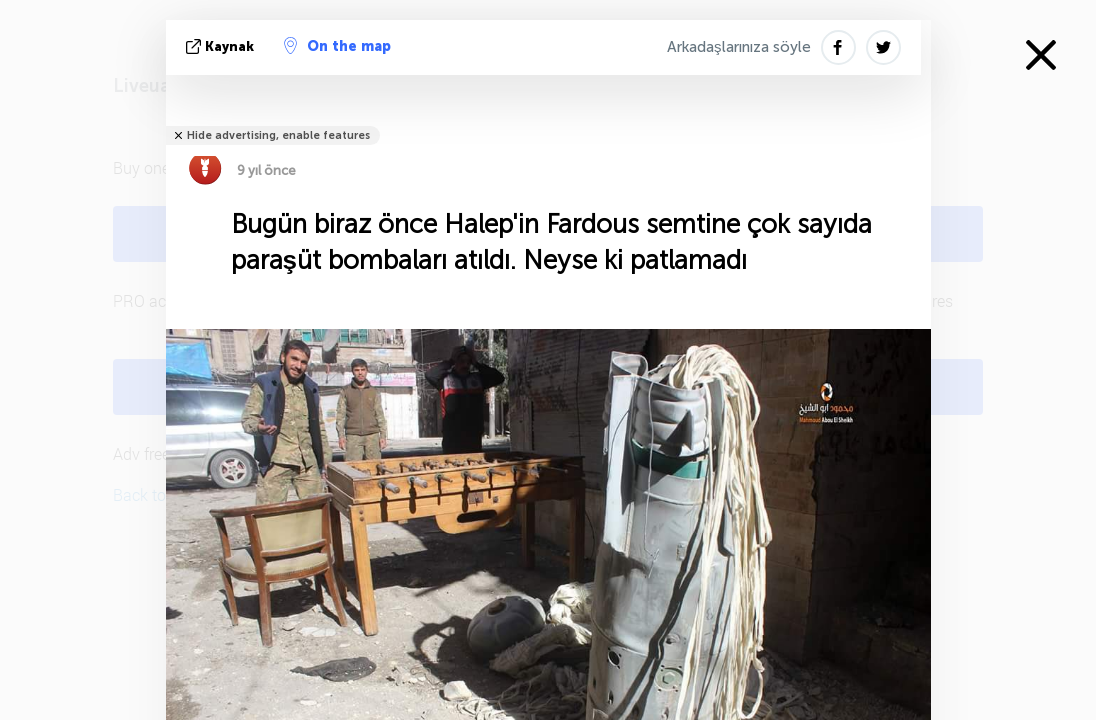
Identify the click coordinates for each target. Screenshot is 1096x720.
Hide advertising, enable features (278, 135)
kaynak (222, 46)
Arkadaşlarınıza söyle (739, 47)
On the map (337, 46)
